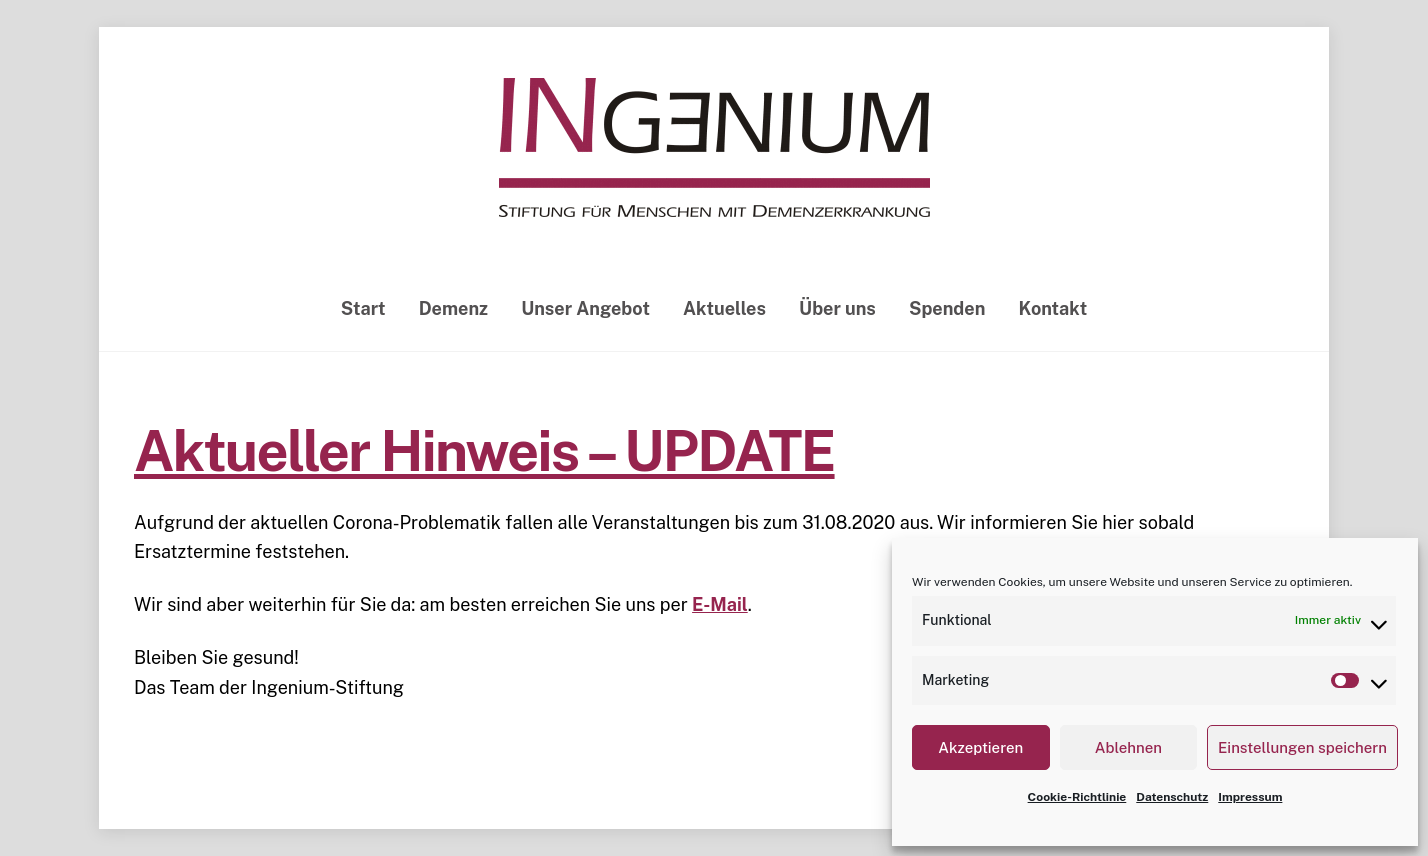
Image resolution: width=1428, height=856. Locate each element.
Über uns (837, 308)
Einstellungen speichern (1302, 747)
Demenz (453, 308)
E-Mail (720, 604)
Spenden (947, 308)
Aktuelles (724, 308)
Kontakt (1053, 308)
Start (363, 308)
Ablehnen (1128, 747)
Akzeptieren (980, 747)
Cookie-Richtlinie (1077, 797)
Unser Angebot (585, 308)
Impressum (1250, 797)
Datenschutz (1172, 797)
